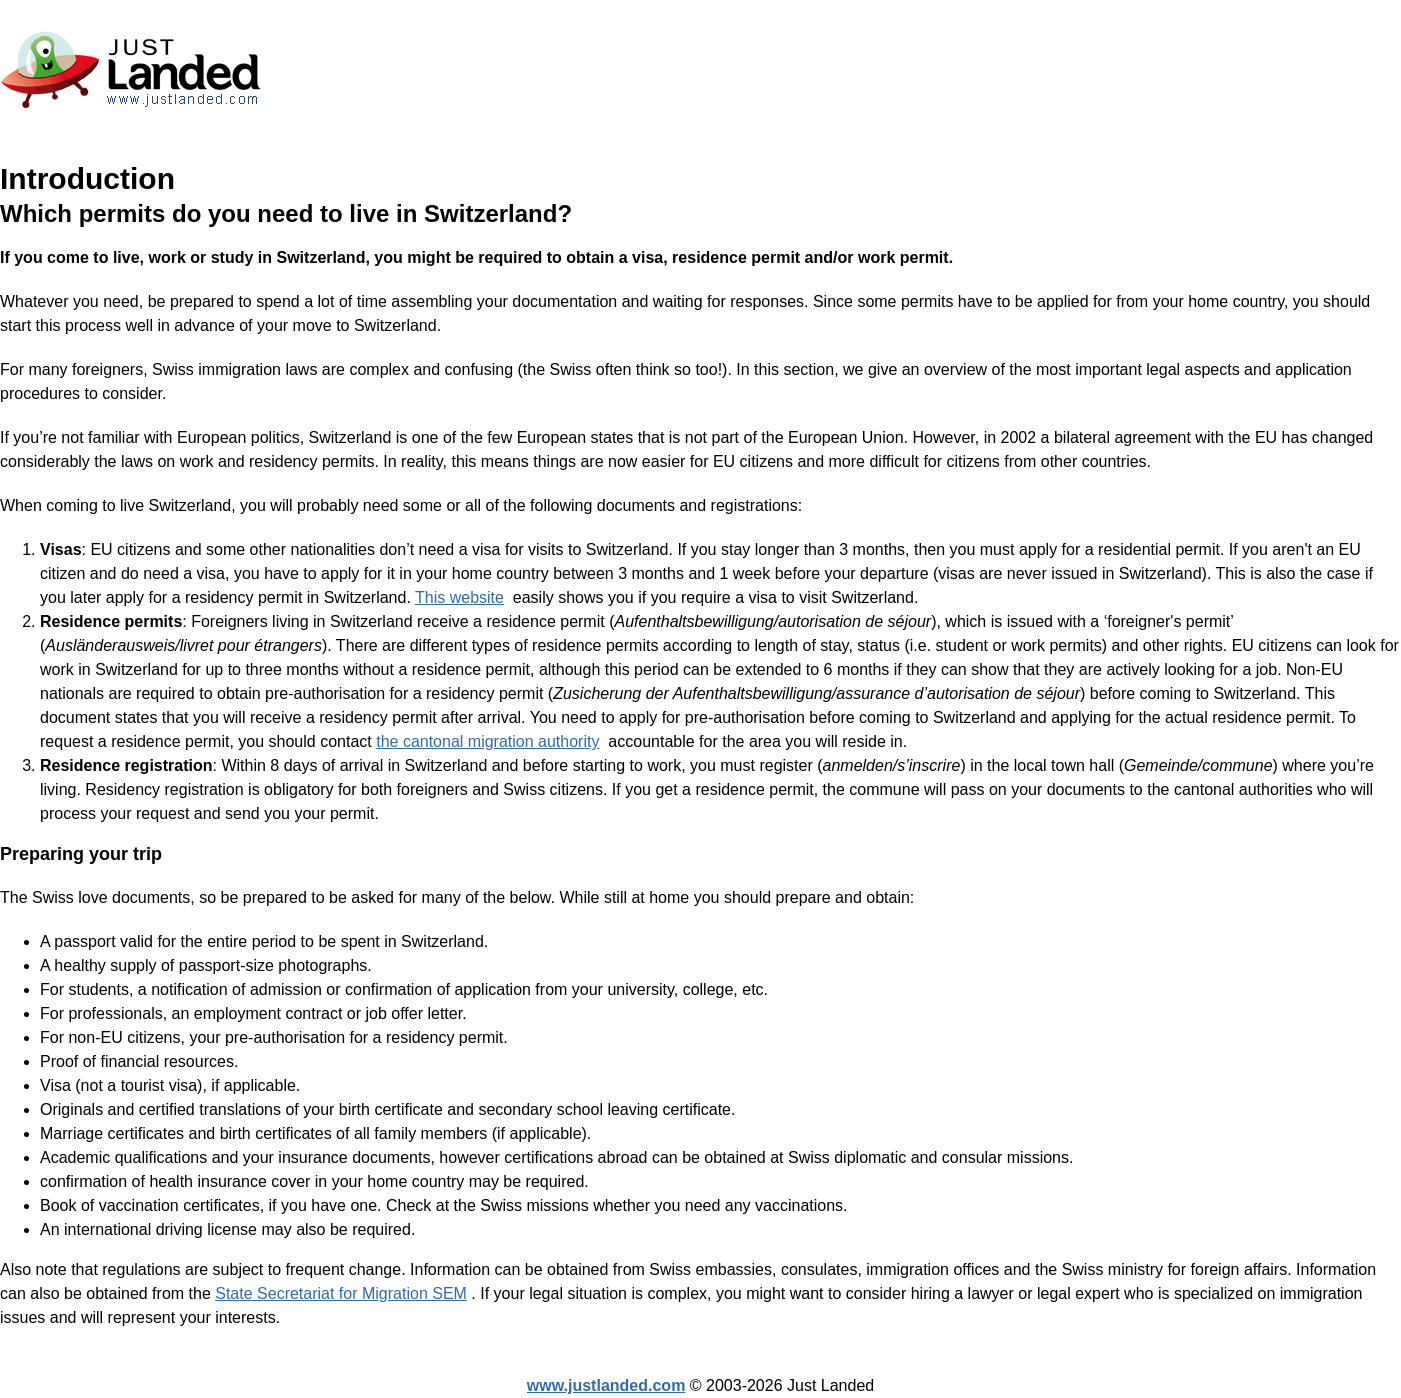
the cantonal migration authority (487, 741)
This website (459, 597)
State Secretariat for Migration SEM (341, 1293)
